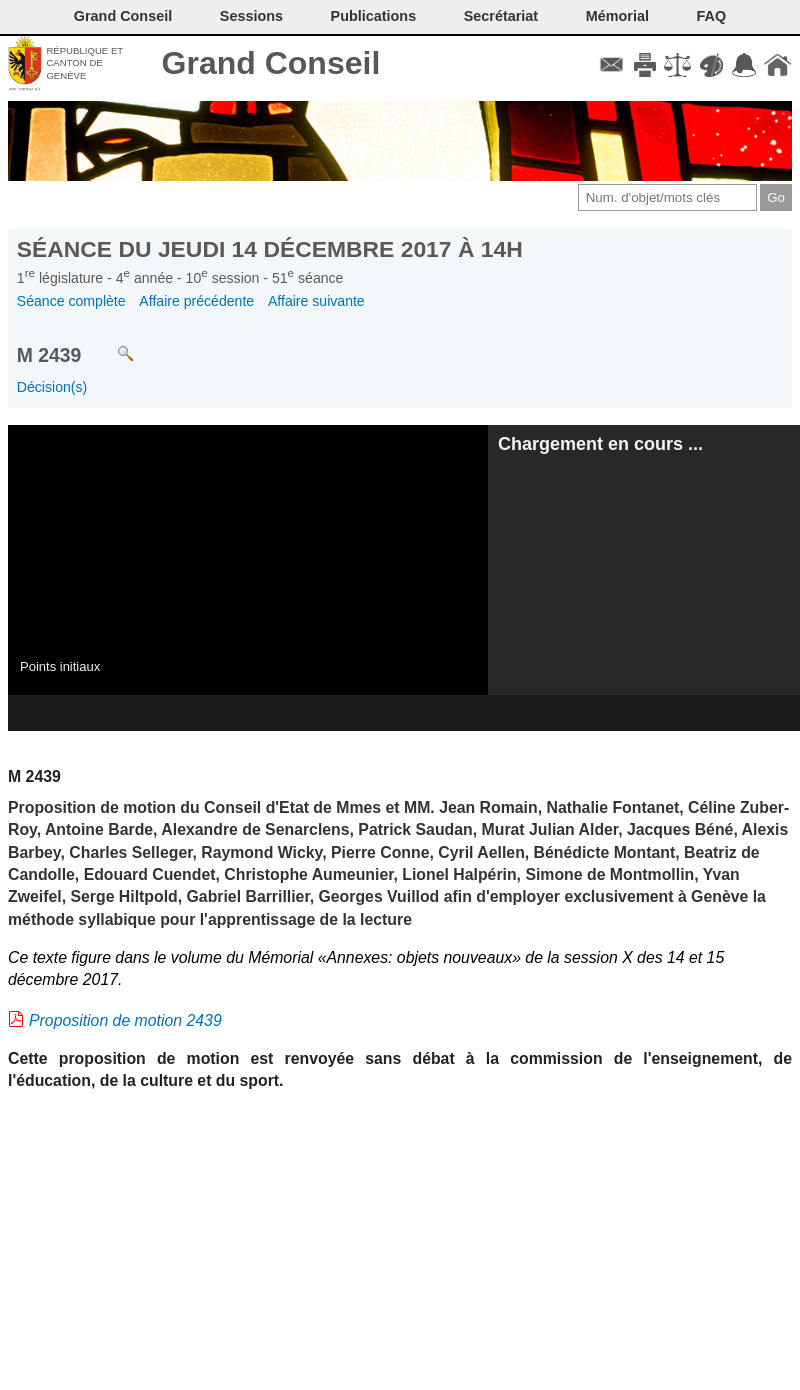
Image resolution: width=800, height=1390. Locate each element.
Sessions (251, 16)
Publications (374, 16)
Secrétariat (501, 16)
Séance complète (71, 301)
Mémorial (617, 16)
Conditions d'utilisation (677, 65)
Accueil (777, 65)
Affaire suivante (316, 301)
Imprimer (644, 65)
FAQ (712, 16)
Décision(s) (52, 387)
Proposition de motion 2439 (125, 1020)
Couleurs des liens (711, 65)
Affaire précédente (196, 301)
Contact (611, 65)
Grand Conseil (271, 63)
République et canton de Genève (84, 63)
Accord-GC (744, 65)
